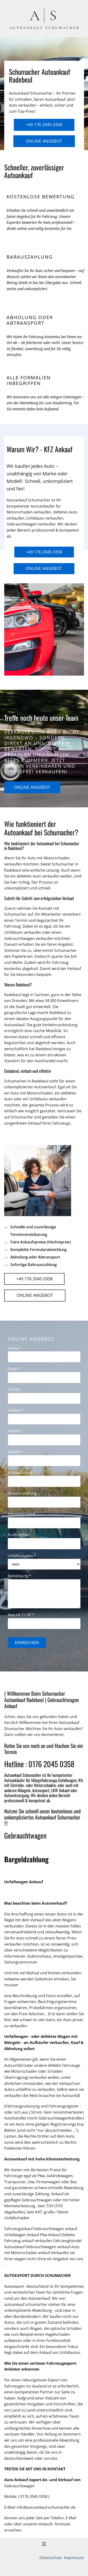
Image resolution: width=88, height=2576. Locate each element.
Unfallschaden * (22, 1555)
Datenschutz (51, 2557)
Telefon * (16, 1410)
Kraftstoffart (19, 1534)
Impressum (73, 2557)
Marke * (15, 1431)
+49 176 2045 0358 (44, 124)
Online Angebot (44, 141)
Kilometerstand (21, 1514)
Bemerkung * (19, 1575)
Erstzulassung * (22, 1472)
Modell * (15, 1451)
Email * (14, 1368)
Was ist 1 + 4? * (21, 1614)
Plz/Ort (14, 1389)
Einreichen (27, 1642)
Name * (14, 1348)
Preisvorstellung (22, 1493)
